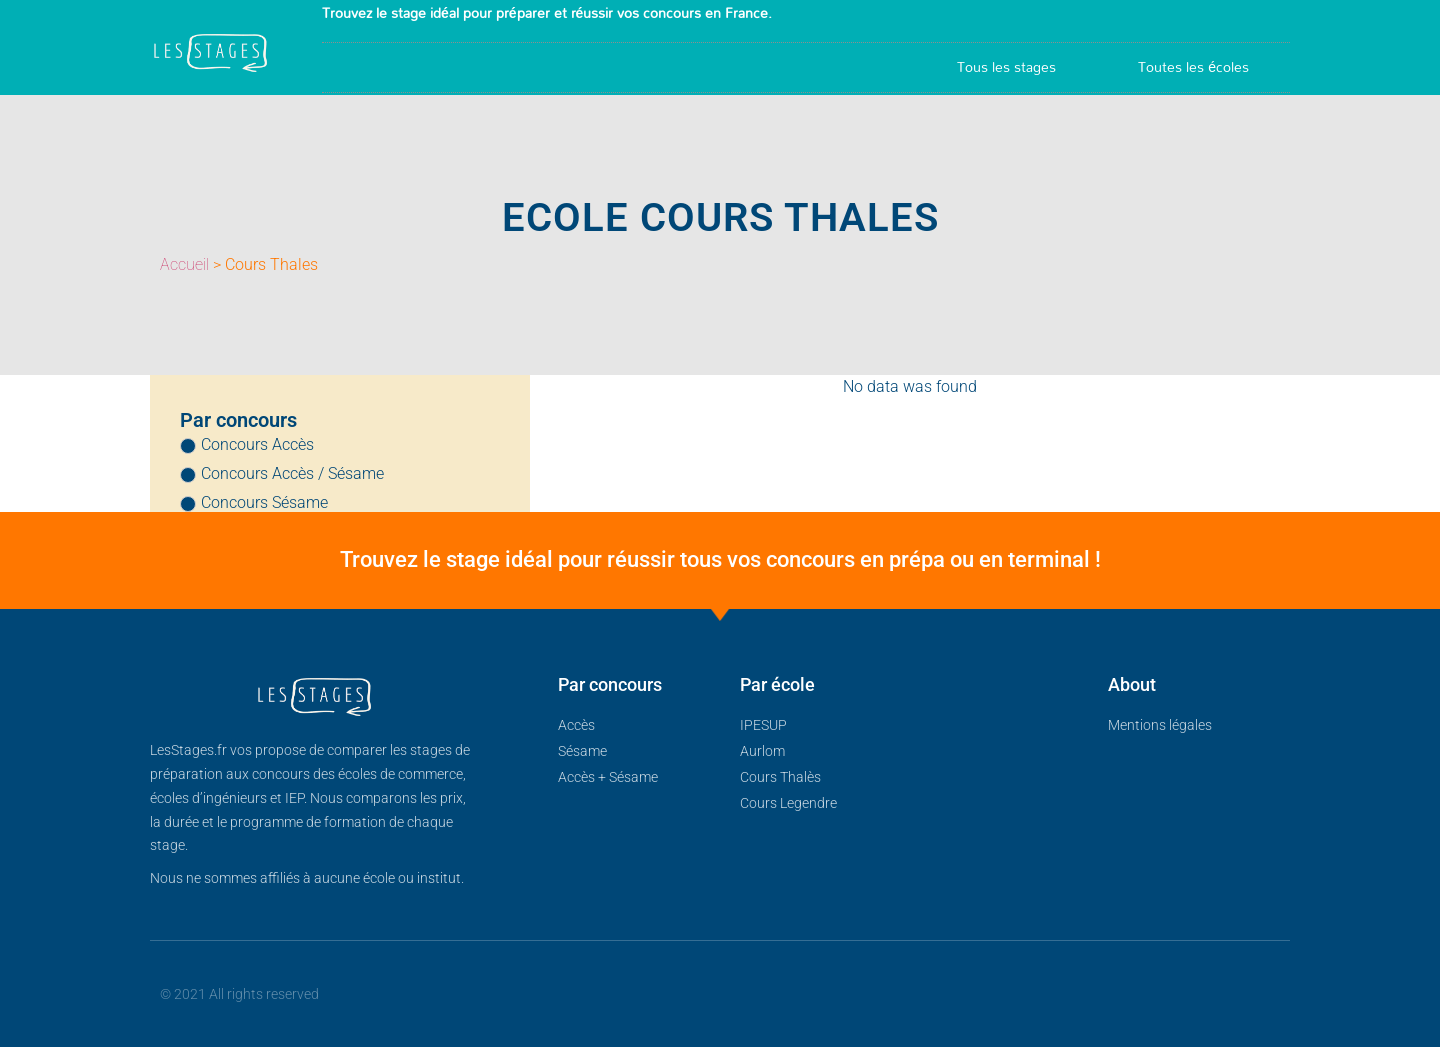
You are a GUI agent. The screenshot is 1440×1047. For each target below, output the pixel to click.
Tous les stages (1006, 66)
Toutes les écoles (1193, 66)
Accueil (184, 264)
